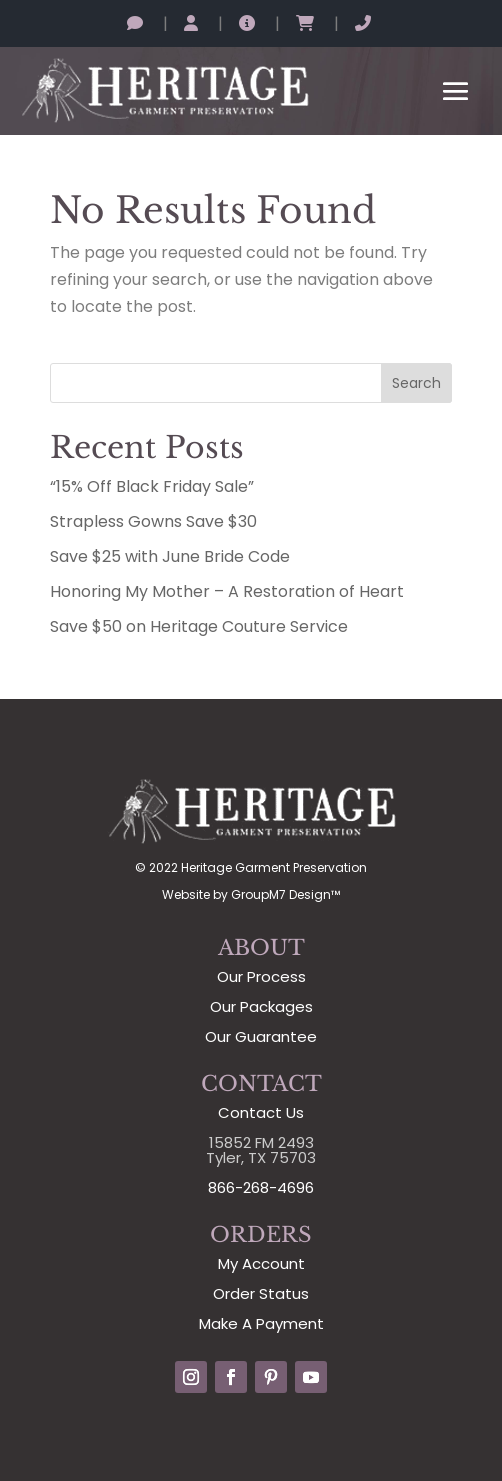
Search (416, 383)
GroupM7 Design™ (285, 894)
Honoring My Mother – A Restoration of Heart (227, 591)
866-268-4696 (261, 1187)
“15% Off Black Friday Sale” (152, 486)
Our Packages (261, 1006)
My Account (261, 1263)
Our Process (261, 976)
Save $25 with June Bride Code (170, 556)
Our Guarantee (261, 1036)
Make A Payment (261, 1323)
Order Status (261, 1293)
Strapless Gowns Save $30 (153, 521)
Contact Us (261, 1112)
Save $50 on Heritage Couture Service (199, 626)
